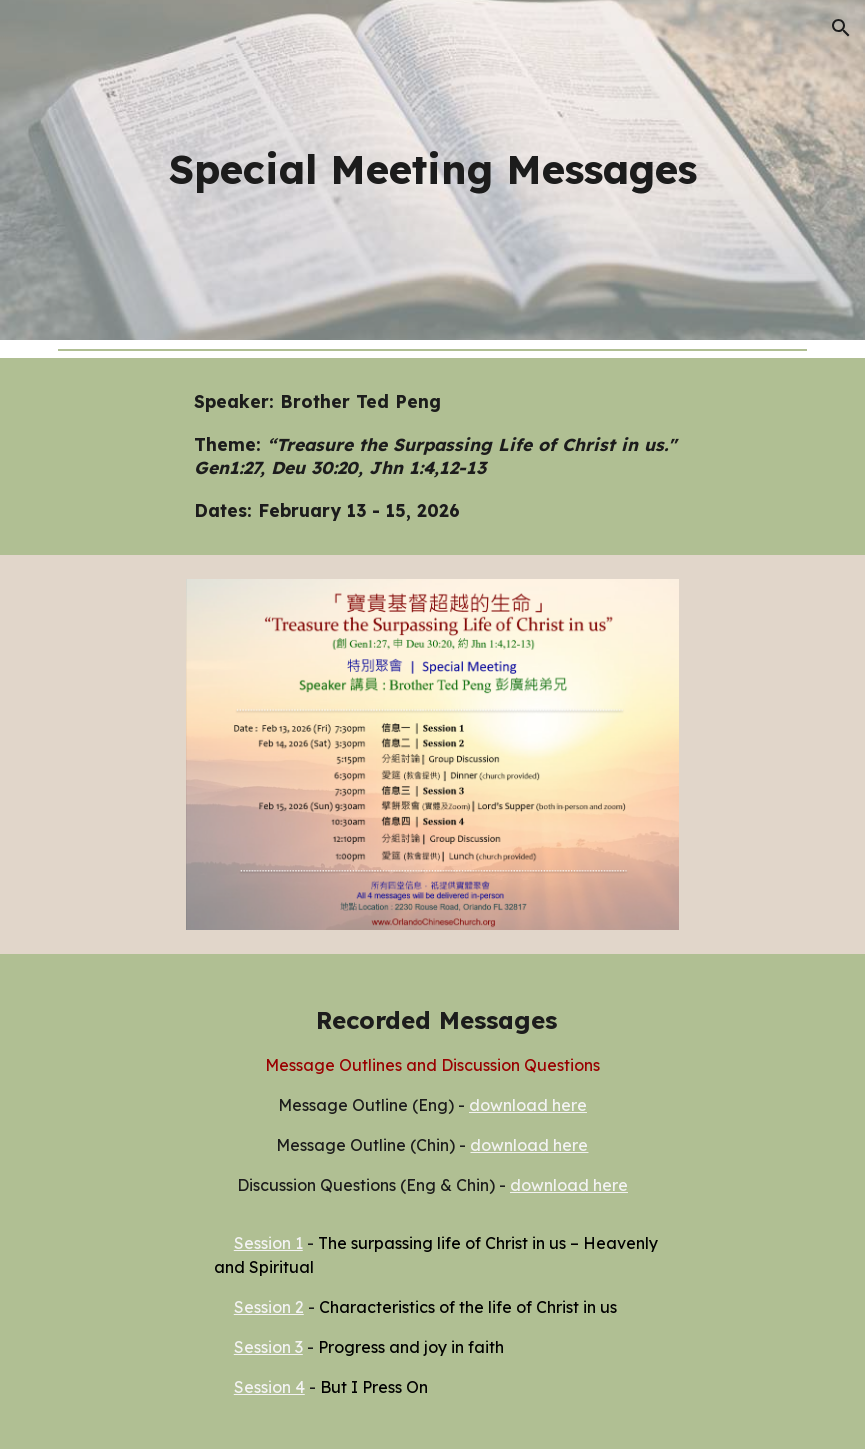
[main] (433, 169)
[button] (841, 28)
